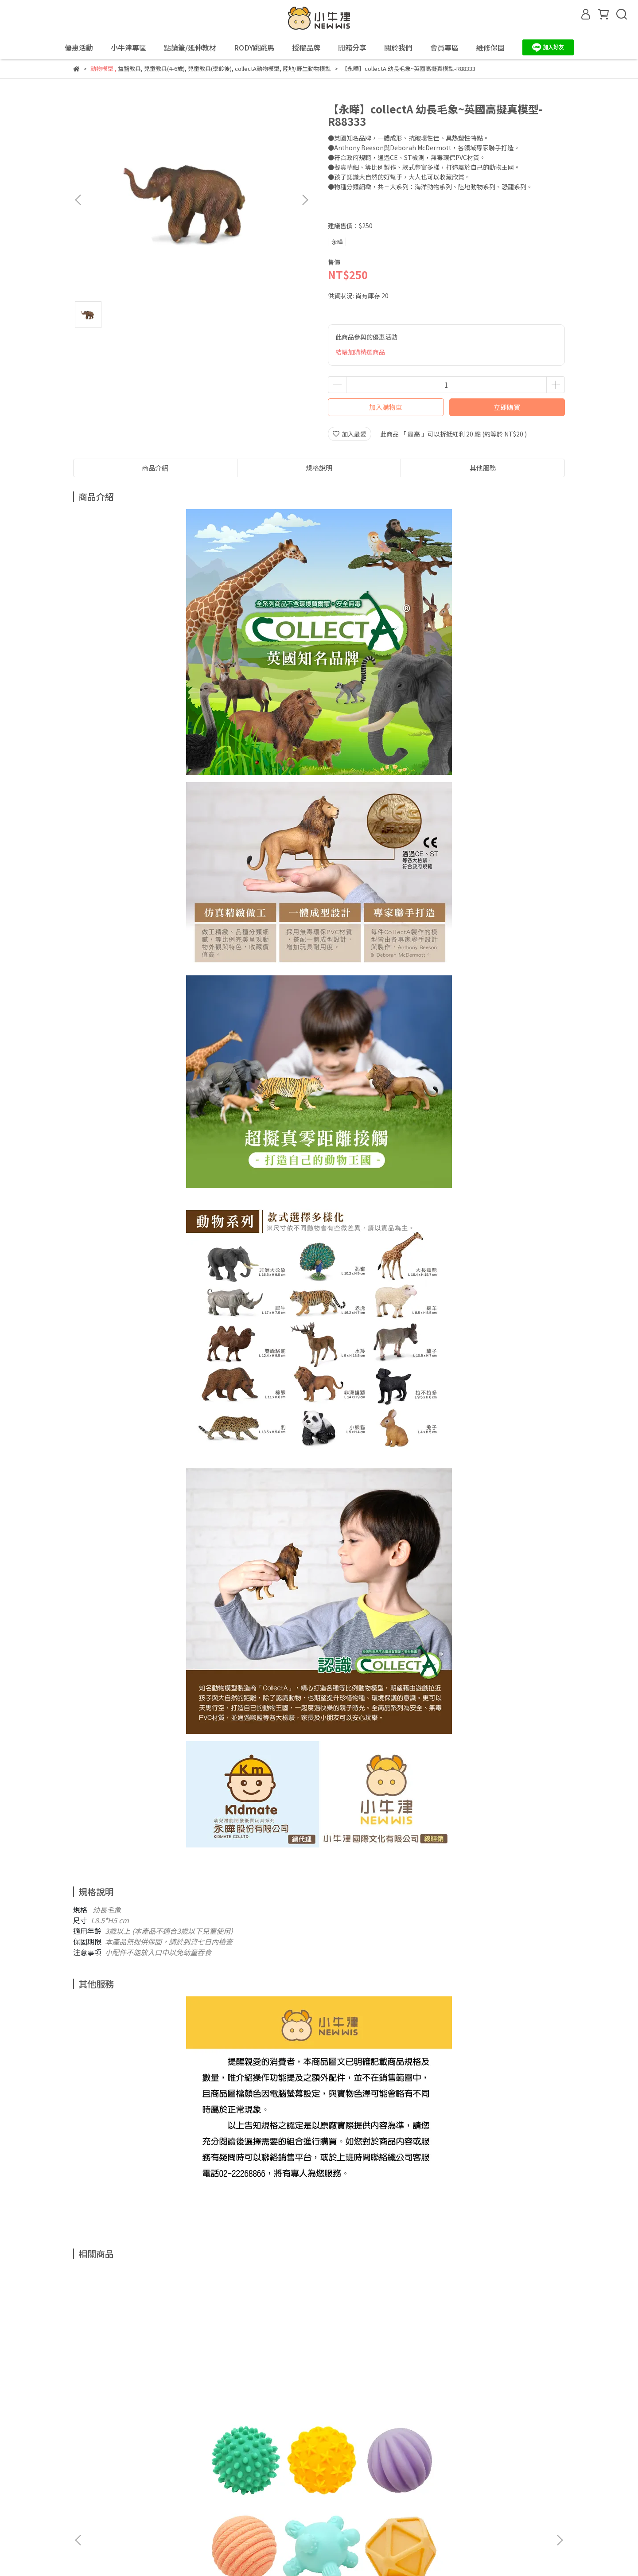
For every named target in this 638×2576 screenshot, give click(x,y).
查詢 (79, 2479)
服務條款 (179, 2479)
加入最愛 (349, 433)
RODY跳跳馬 (254, 47)
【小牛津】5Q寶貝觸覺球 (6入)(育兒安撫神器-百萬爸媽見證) (139, 2385)
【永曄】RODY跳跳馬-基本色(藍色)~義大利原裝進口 (498, 2385)
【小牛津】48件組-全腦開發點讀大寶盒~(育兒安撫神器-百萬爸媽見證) (259, 2385)
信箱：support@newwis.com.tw (120, 2520)
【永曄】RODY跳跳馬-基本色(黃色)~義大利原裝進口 (379, 2385)
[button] (305, 200)
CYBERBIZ (245, 2553)
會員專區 (285, 2479)
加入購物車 (385, 407)
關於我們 (250, 2479)
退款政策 (108, 2479)
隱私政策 (144, 2479)
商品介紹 (155, 467)
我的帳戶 (214, 2479)
